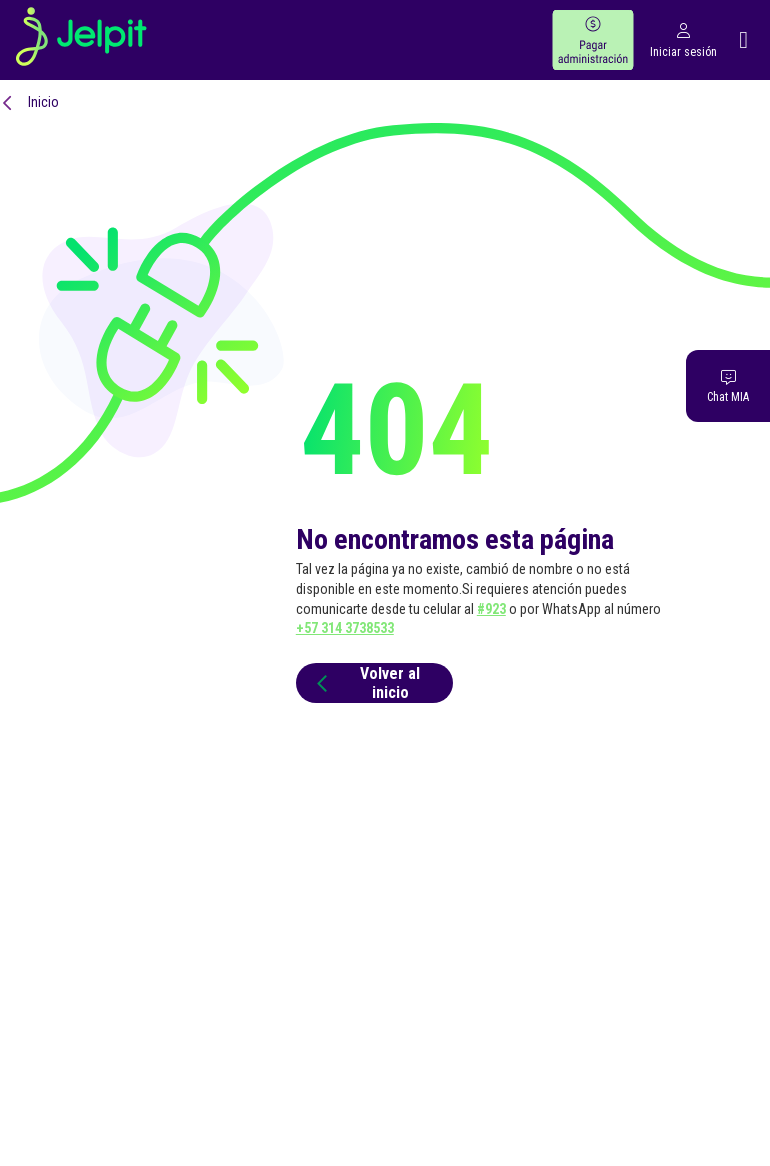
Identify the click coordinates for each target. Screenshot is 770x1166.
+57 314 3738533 (345, 628)
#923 (491, 609)
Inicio (43, 102)
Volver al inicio (365, 683)
